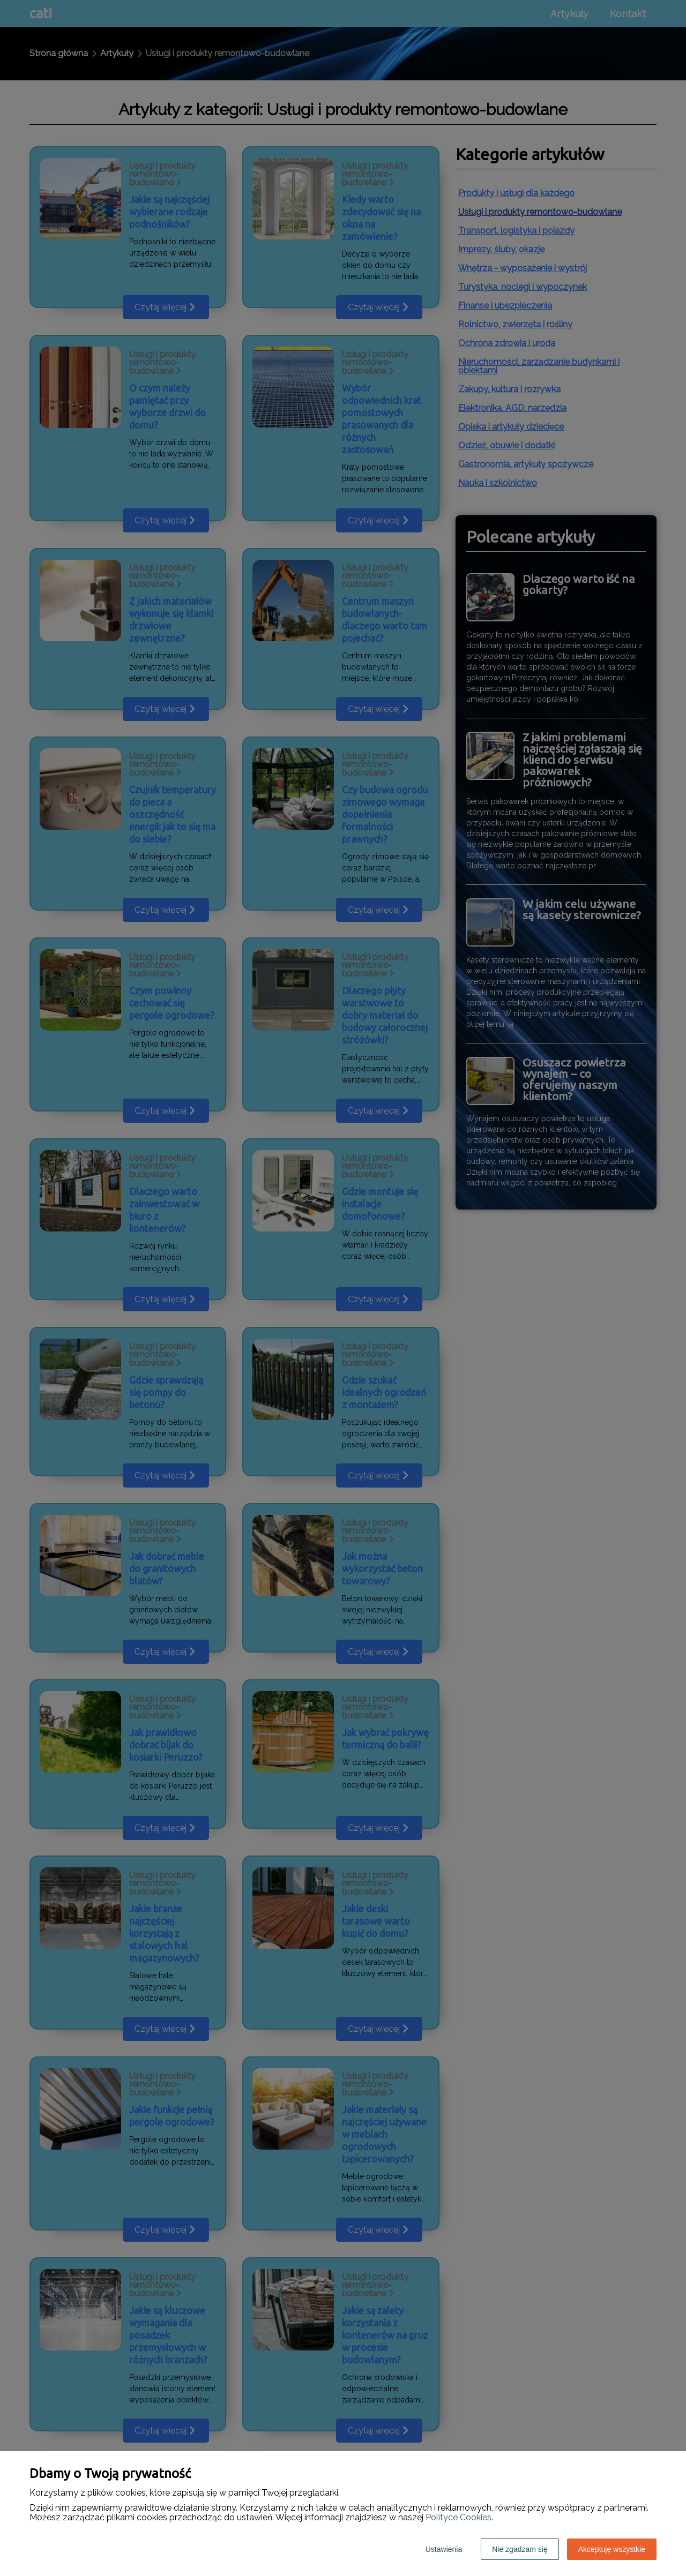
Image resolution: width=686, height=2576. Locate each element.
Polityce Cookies (458, 2517)
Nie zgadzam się (520, 2549)
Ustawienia (444, 2549)
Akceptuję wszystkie (611, 2549)
